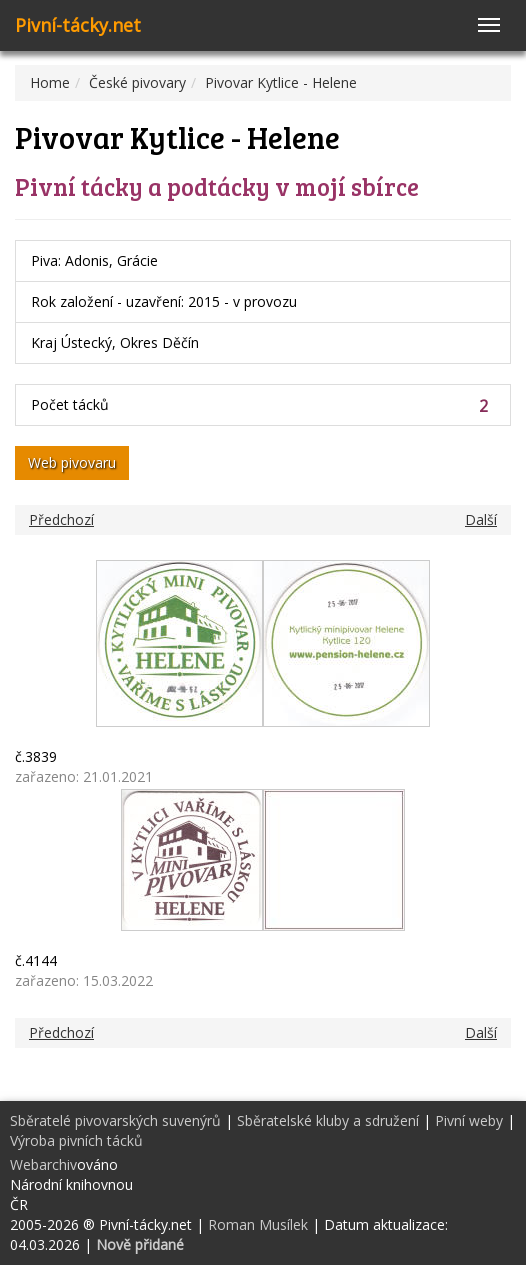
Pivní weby (469, 1120)
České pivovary (137, 82)
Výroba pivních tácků (76, 1140)
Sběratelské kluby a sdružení (328, 1120)
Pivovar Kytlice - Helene (281, 82)
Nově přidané (140, 1244)
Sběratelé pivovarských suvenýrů (115, 1120)
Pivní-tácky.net (78, 25)
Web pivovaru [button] (72, 462)
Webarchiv (43, 1164)
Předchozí (61, 519)
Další (481, 519)
